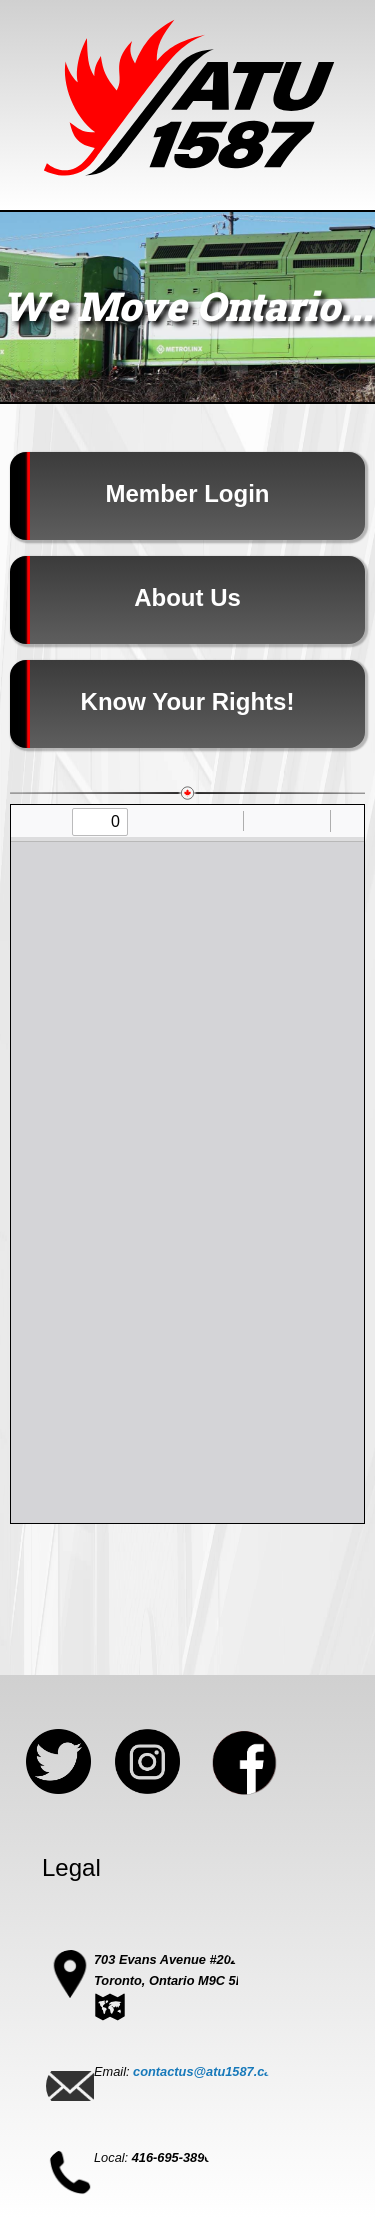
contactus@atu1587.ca (202, 2071)
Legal (71, 1867)
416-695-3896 (172, 2157)
